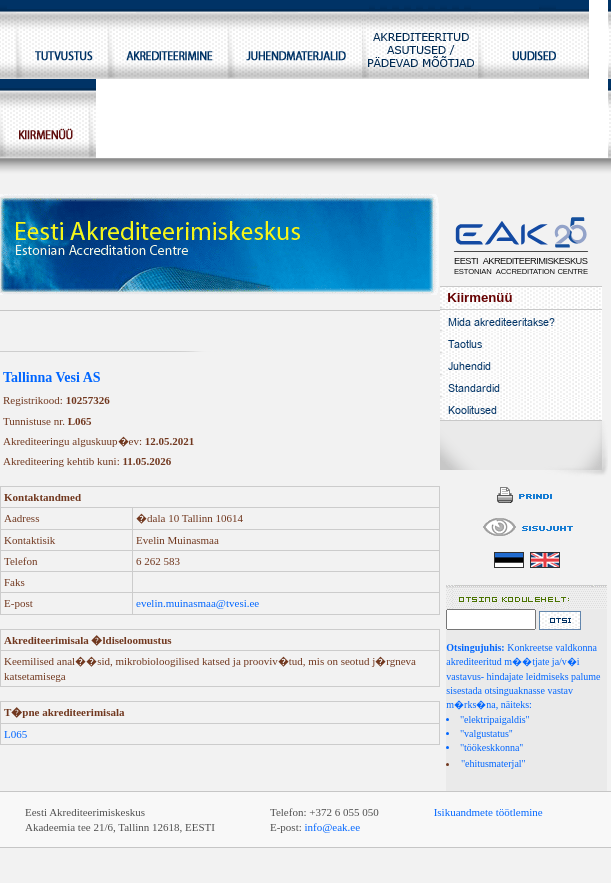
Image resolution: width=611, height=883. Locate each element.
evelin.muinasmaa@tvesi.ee (197, 603)
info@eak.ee (333, 827)
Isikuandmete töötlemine (488, 812)
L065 (15, 734)
